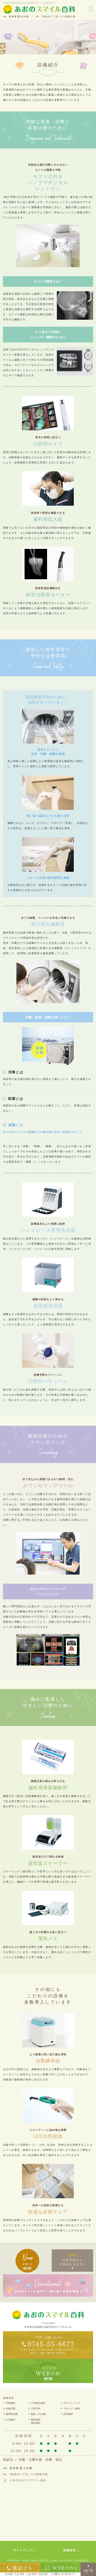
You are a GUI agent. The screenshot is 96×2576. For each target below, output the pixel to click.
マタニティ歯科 (71, 2408)
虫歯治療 (10, 2408)
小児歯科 (10, 2419)
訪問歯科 (68, 2414)
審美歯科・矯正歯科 (37, 2421)
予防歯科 (10, 2403)
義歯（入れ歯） (39, 2414)
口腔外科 (36, 2408)
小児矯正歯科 (38, 2403)
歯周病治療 (12, 2414)
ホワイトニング (71, 2403)
